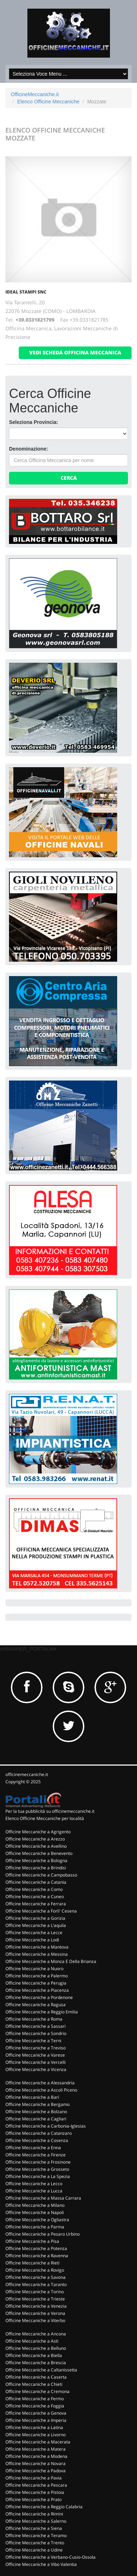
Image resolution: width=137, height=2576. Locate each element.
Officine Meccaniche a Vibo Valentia (41, 2564)
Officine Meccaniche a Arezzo (35, 1839)
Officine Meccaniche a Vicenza (35, 2069)
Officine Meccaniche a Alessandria (40, 2083)
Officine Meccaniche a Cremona (37, 2391)
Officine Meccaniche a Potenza (36, 2248)
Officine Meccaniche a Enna (33, 2148)
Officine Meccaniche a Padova (35, 2471)
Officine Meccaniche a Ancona (35, 2334)
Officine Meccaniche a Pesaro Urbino (42, 2234)
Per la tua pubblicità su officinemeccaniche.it (49, 1811)
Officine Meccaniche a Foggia (34, 2406)
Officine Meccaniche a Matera (35, 2449)
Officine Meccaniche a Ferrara (35, 1904)
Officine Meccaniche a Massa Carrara (43, 2198)
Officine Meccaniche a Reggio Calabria (44, 2507)
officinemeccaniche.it (26, 1774)
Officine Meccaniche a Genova (35, 2413)
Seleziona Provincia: (33, 422)
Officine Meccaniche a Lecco (33, 2184)
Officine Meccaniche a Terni (33, 2041)
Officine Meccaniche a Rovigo (34, 2270)
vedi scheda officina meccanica (75, 352)
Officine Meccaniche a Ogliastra (37, 2220)
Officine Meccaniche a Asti (31, 2341)
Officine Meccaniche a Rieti (32, 2263)
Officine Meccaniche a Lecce (33, 1932)
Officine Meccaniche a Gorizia (35, 1918)
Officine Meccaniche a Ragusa (35, 2005)
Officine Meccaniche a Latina (34, 2427)
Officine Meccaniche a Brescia (35, 2363)
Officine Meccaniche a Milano (35, 2205)
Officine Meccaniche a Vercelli (35, 2062)
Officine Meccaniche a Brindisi (35, 1868)
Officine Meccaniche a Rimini (34, 2514)
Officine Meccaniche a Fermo (34, 2399)
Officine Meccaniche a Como (34, 1889)
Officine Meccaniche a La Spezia (37, 2176)
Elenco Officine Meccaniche (48, 101)
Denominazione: (28, 449)
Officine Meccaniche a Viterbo (35, 2320)
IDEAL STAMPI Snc (26, 292)
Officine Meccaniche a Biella (33, 2355)
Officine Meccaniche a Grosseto (37, 2169)
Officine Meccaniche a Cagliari (35, 2119)
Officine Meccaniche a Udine (34, 2550)
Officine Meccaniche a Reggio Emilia (41, 2012)
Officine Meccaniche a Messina (36, 1954)
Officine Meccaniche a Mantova (36, 1947)
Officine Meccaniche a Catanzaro (38, 2133)
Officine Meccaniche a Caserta (36, 2377)
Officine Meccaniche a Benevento (38, 1853)
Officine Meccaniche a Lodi (32, 1940)
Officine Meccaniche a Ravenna (36, 2256)
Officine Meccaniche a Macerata (37, 2442)
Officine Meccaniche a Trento (34, 2543)
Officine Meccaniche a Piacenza (37, 1990)
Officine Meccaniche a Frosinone (38, 2162)
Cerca (69, 477)
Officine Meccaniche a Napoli (34, 2212)
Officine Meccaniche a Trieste (35, 2299)
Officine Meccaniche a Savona (35, 2277)
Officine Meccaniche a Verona (35, 2313)
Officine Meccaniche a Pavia (33, 2478)
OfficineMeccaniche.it (35, 94)
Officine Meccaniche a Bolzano (36, 2111)
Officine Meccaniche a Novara (35, 2463)
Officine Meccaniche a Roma (33, 2019)
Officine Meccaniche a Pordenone (39, 1997)
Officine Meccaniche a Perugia (35, 1983)
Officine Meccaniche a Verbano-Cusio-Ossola (50, 2557)
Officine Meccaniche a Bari (32, 2097)
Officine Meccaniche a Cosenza (36, 2140)
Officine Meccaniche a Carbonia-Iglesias (45, 2126)
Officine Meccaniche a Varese (35, 2055)
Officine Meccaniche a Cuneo (34, 1896)
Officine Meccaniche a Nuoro (34, 1968)
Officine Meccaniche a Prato (33, 2499)
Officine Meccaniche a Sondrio (35, 2033)
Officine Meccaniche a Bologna (36, 1860)
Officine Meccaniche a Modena (36, 2456)
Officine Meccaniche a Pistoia (34, 2492)
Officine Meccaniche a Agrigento (38, 1832)
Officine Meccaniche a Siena (33, 2528)
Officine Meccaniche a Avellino (36, 1846)
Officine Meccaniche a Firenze (35, 2155)
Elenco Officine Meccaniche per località (44, 1818)
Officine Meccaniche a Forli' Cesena (41, 1911)
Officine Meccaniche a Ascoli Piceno (41, 2090)
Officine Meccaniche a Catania (35, 1882)
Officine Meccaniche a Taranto (36, 2284)
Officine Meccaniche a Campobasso (41, 1875)
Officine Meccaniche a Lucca (33, 2191)
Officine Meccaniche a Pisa (32, 2241)
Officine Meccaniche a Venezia (36, 2306)
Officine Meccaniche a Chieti (33, 2384)
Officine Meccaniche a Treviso (35, 2048)
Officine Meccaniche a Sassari (35, 2026)
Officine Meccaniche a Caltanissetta (41, 2370)
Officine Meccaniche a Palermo (36, 1976)
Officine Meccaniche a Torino (34, 2292)
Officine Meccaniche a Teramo (36, 2535)
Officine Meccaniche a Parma (34, 2227)
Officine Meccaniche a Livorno (35, 2435)
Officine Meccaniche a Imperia (35, 2420)
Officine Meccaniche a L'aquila (35, 1925)
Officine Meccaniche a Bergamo (37, 2104)
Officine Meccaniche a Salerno (35, 2521)
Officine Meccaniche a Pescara (36, 2485)
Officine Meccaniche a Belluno (35, 2348)
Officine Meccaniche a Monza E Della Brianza (50, 1961)
